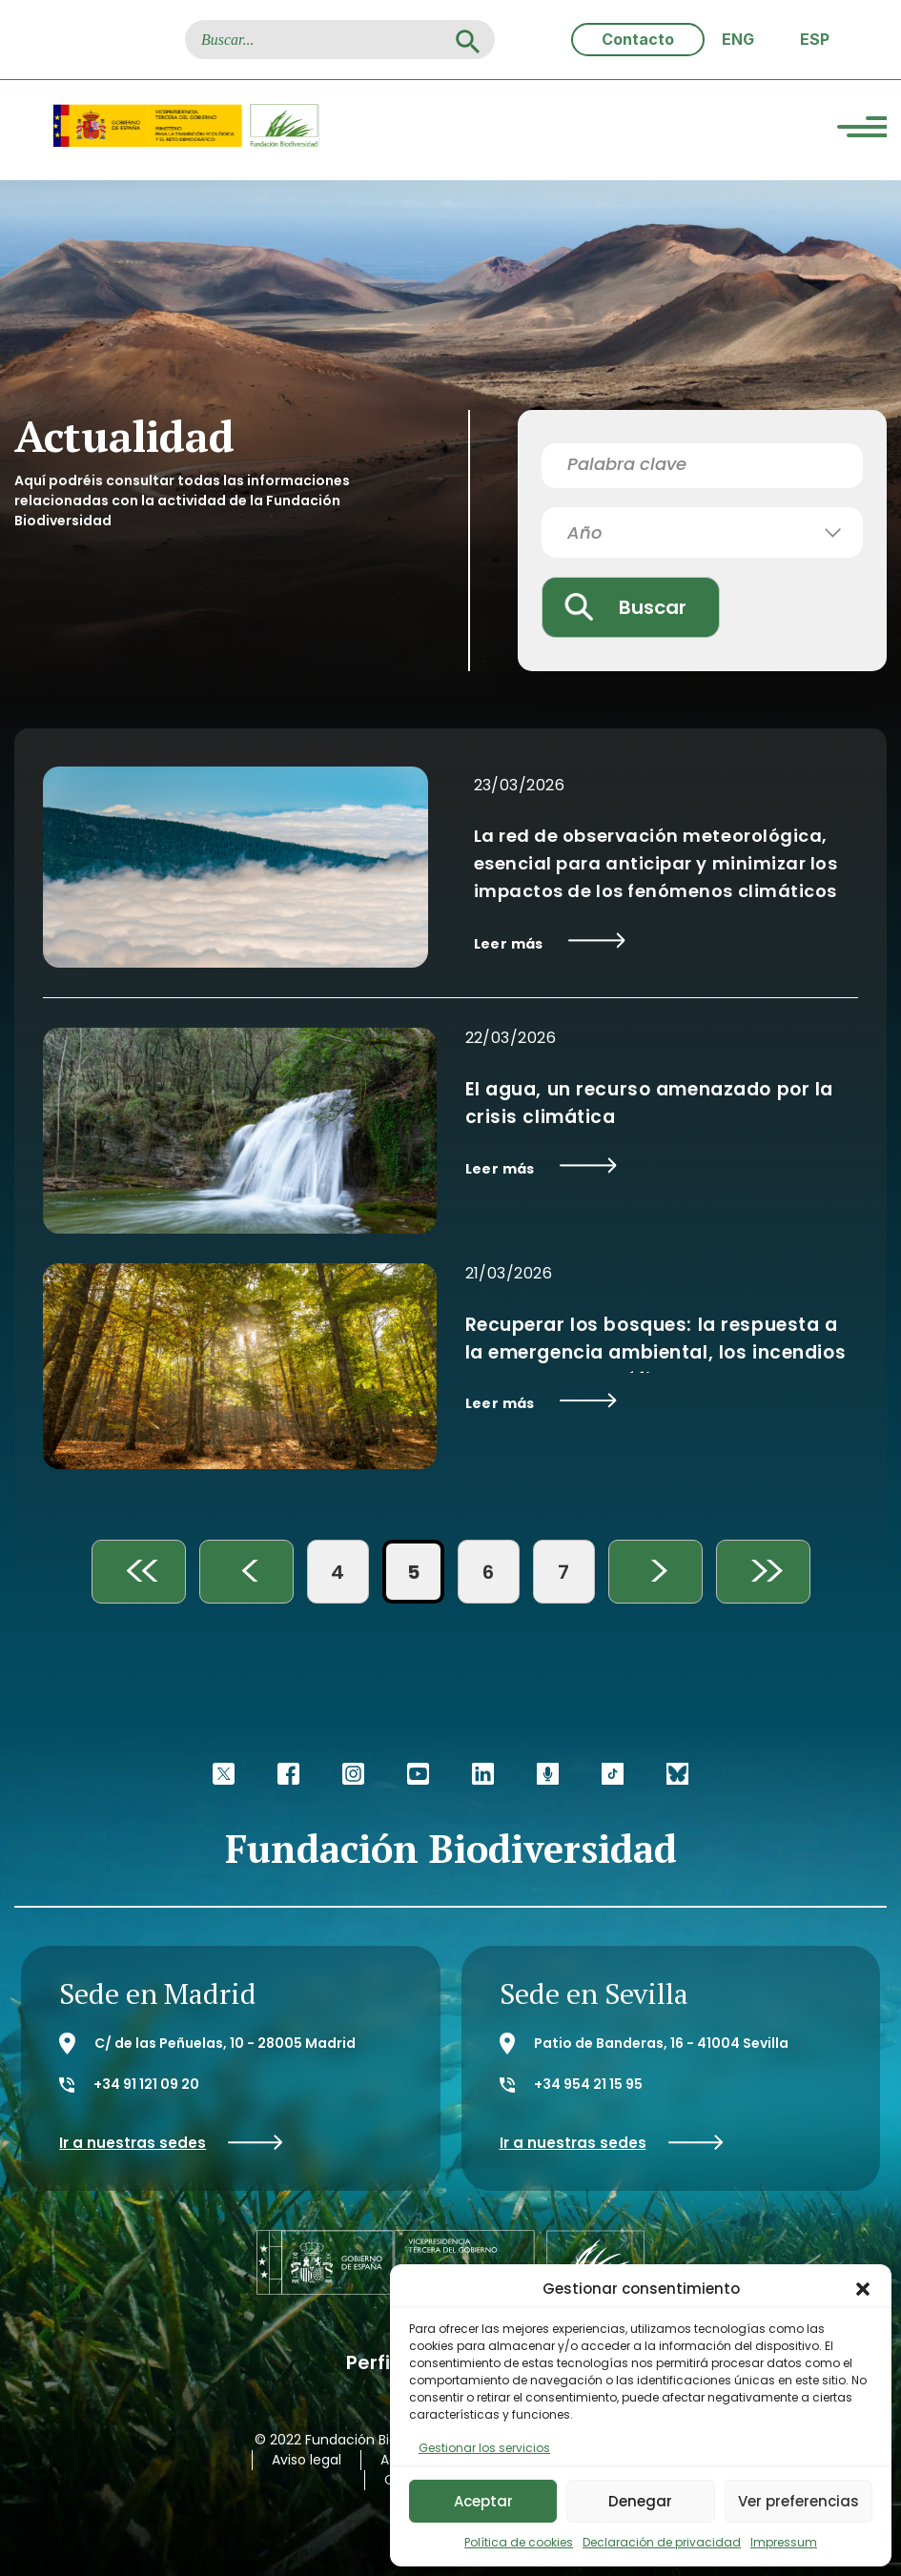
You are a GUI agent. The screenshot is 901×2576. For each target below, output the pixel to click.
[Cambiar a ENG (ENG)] (738, 39)
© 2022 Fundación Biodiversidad (360, 2439)
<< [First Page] (138, 1572)
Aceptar (483, 2501)
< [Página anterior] (246, 1572)
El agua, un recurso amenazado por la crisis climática (649, 1103)
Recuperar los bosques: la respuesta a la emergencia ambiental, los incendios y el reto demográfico (656, 1352)
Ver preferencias (798, 2501)
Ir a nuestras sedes (171, 2143)
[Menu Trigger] (862, 130)
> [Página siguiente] (655, 1572)
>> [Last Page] (762, 1572)
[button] (862, 2289)
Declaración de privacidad (662, 2542)
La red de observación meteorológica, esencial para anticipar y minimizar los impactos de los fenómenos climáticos (656, 863)
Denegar (640, 2501)
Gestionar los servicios (484, 2448)
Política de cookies (518, 2542)
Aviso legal (306, 2459)
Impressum (783, 2542)
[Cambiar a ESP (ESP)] (814, 39)
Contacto (638, 39)
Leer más (550, 942)
